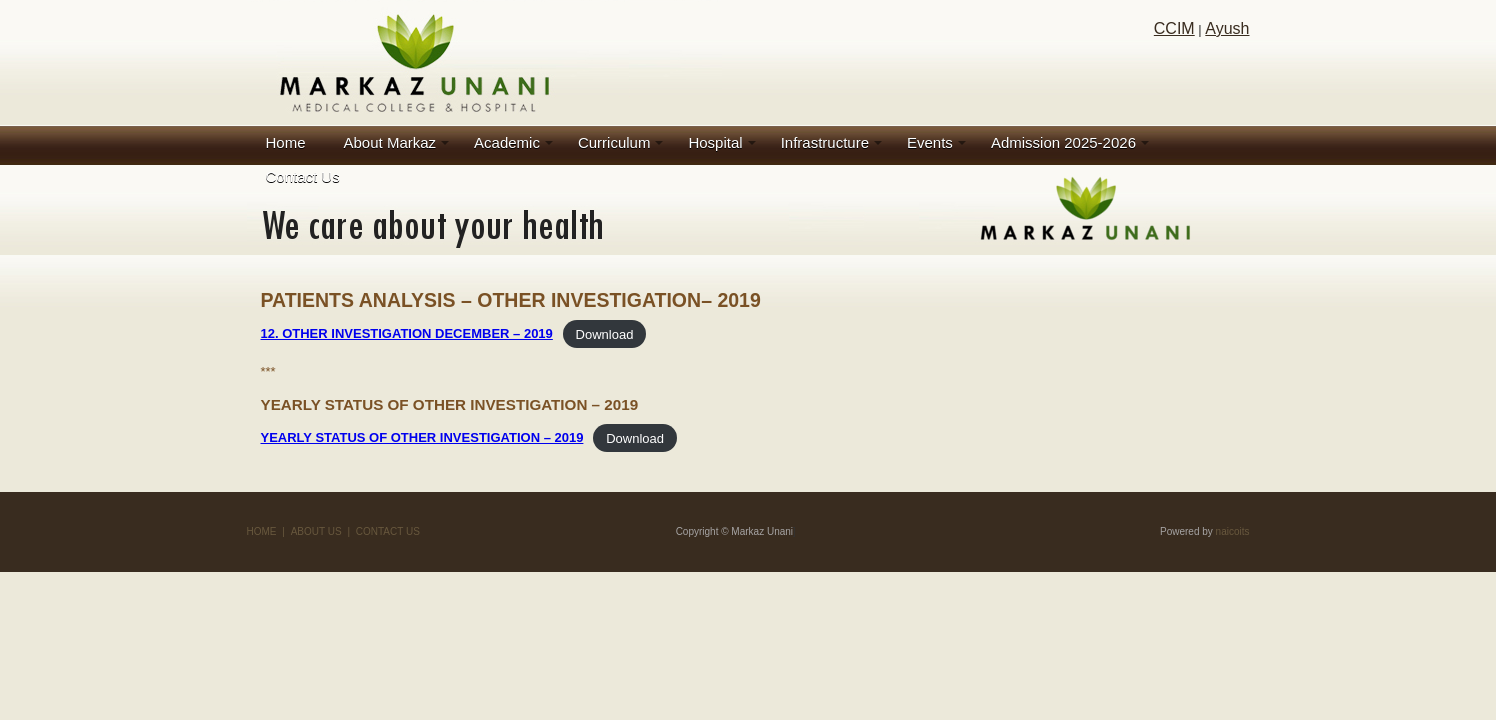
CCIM (1174, 28)
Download (605, 333)
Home (286, 142)
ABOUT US (316, 531)
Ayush (1227, 28)
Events (930, 142)
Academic (507, 142)
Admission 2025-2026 (1063, 142)
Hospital (715, 142)
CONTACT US (388, 531)
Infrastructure (825, 142)
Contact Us (303, 176)
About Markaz (390, 142)
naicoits (1233, 531)
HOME (262, 531)
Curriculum (614, 142)
